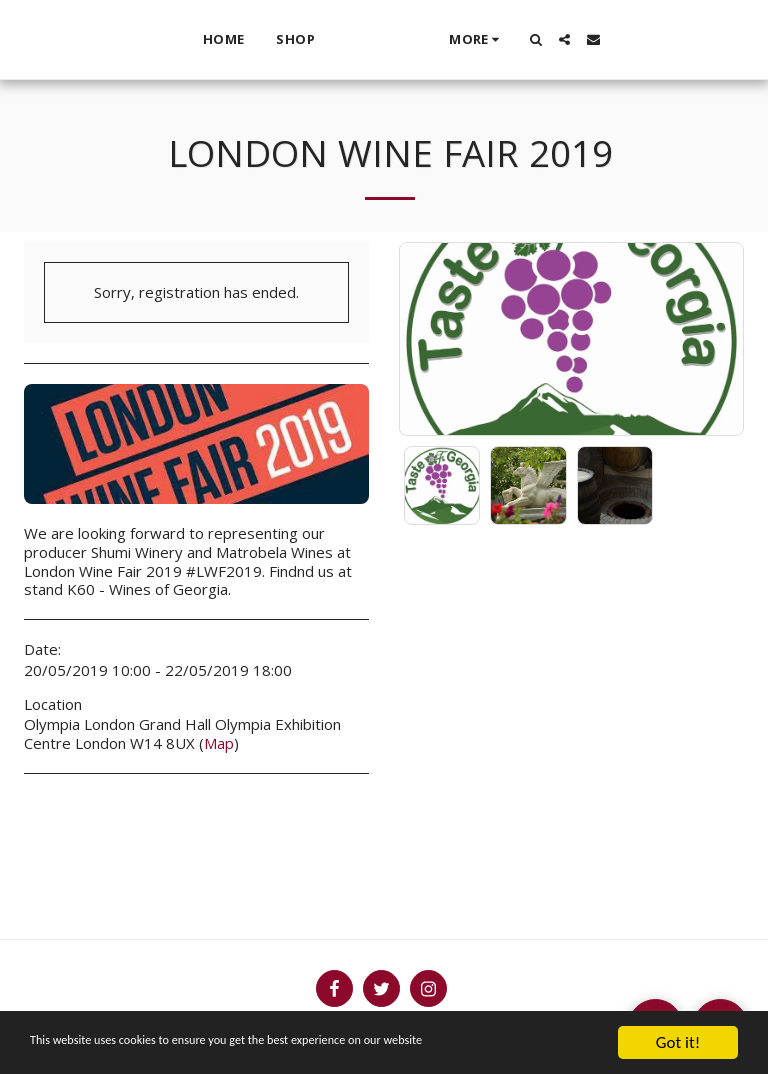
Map (219, 743)
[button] (575, 39)
